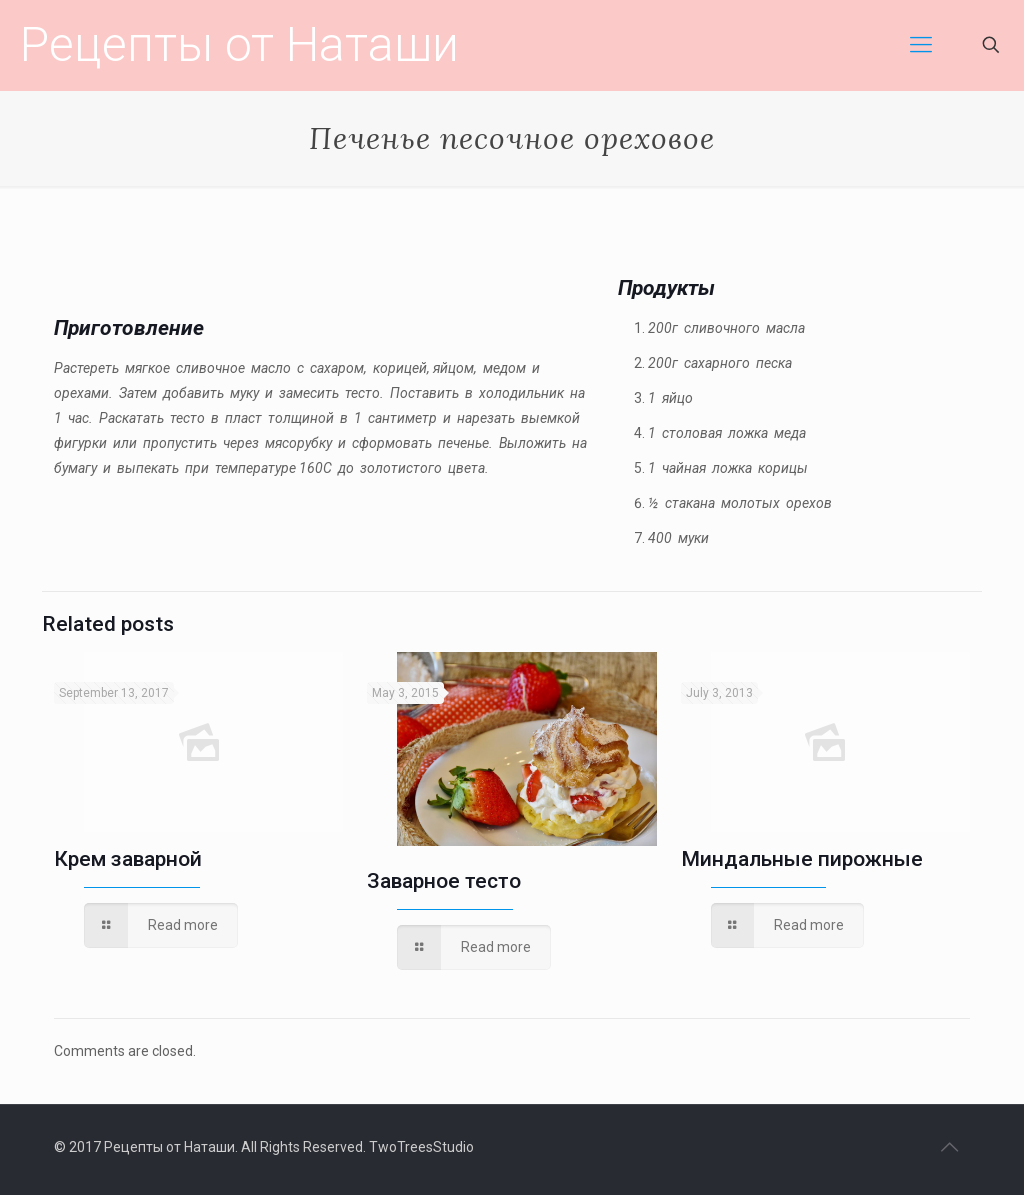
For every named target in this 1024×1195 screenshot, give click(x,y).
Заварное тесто (444, 881)
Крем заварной (128, 859)
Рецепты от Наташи (239, 44)
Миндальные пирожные (802, 859)
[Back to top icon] (949, 1147)
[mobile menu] (921, 45)
